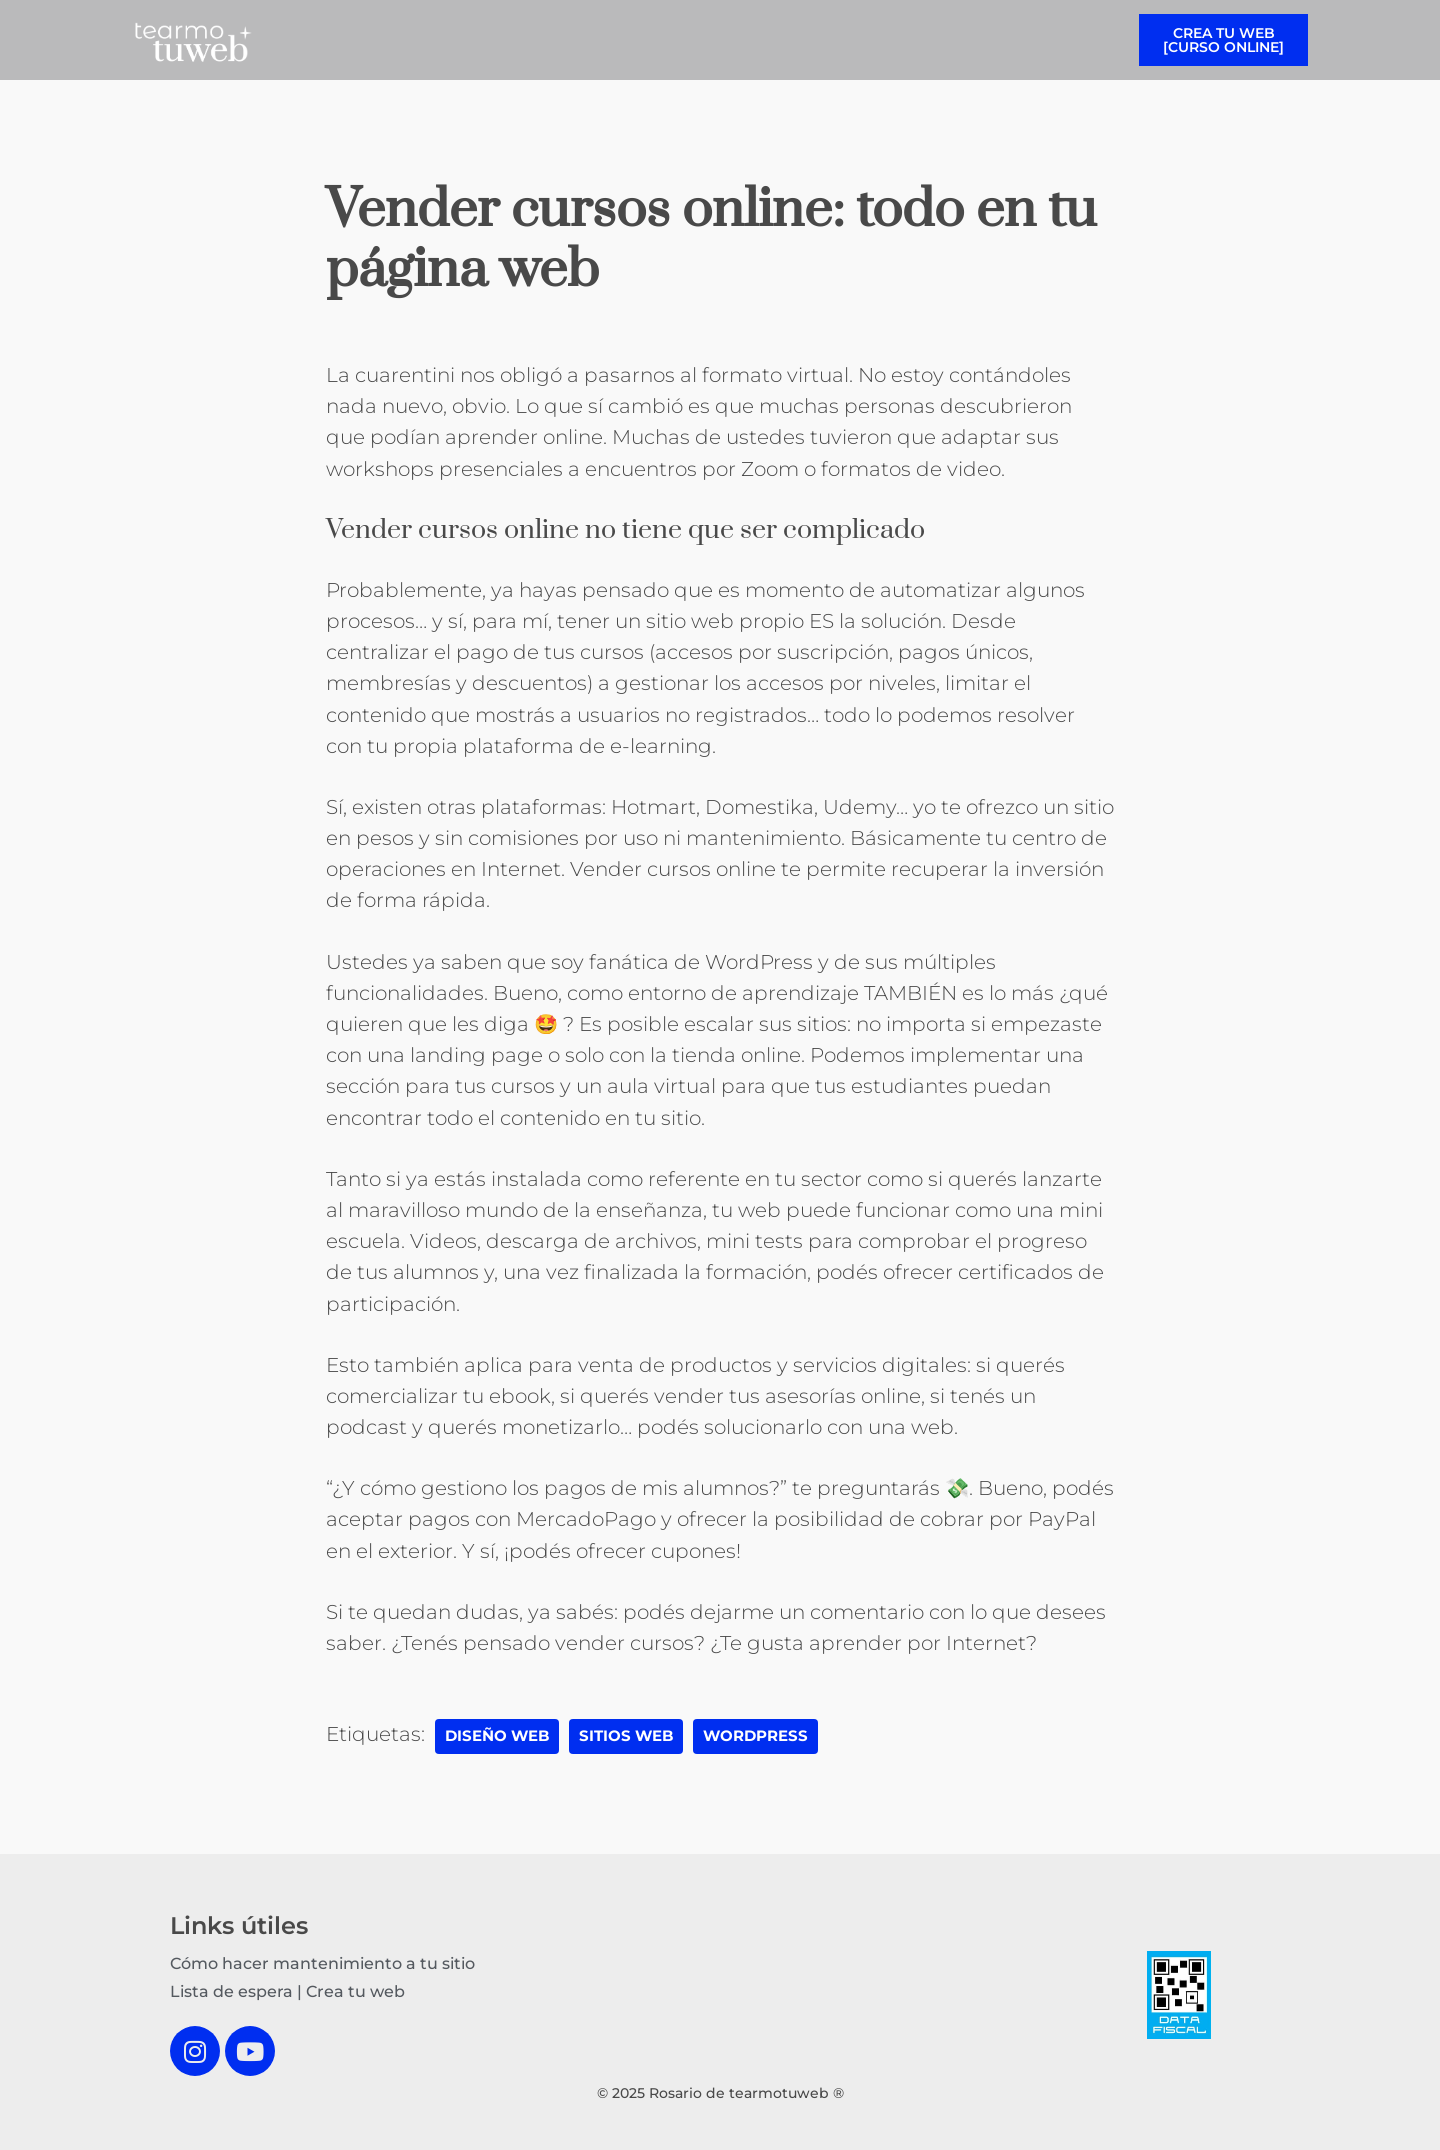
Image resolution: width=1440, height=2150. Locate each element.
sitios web (626, 1736)
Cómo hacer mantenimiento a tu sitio (322, 1963)
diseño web (497, 1736)
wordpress (755, 1736)
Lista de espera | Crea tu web (287, 1991)
